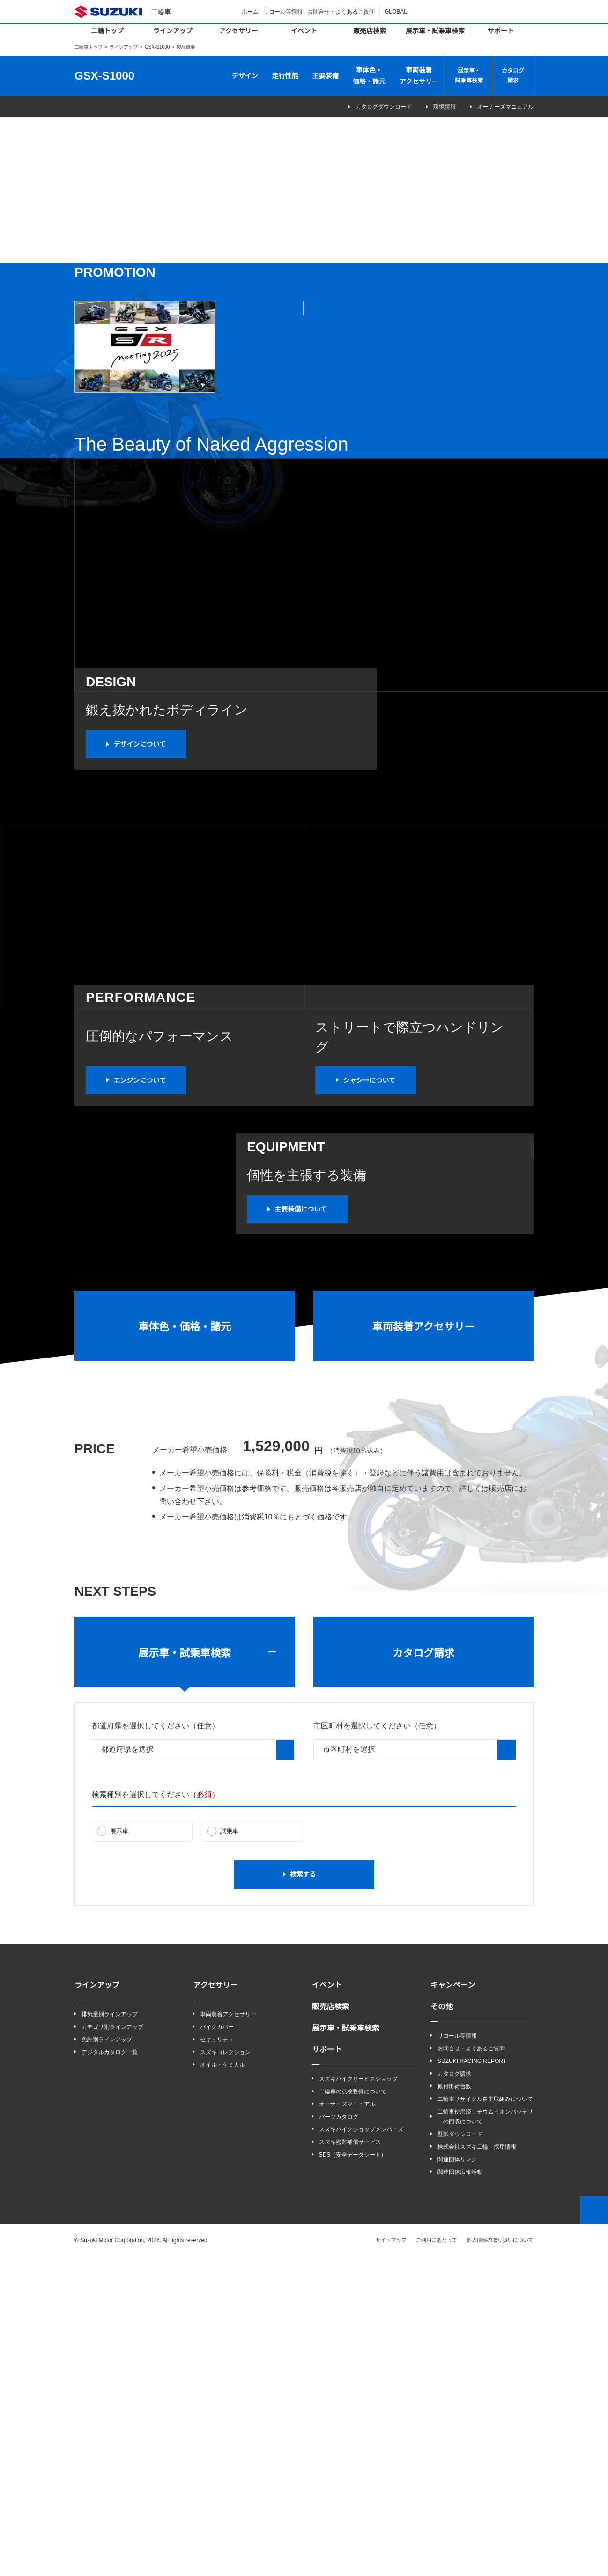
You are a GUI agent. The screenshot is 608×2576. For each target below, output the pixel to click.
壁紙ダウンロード (459, 2453)
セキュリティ (216, 2358)
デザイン (245, 76)
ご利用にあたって (436, 2558)
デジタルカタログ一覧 (110, 2370)
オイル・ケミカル (222, 2383)
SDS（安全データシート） (352, 2473)
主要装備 (325, 76)
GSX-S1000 (157, 47)
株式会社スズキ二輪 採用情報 (476, 2465)
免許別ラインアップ (107, 2358)
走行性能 (285, 76)
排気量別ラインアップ (110, 2332)
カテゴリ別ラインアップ (112, 2344)
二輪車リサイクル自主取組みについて (485, 2417)
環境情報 (438, 107)
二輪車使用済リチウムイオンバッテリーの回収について (485, 2435)
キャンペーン (452, 2302)
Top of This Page (594, 2529)
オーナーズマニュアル (506, 107)
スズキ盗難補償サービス (350, 2460)
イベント (304, 31)
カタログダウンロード (364, 107)
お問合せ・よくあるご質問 (342, 11)
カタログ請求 (513, 76)
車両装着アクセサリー (419, 76)
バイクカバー (217, 2344)
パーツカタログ (338, 2435)
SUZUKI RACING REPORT (469, 2379)
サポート (501, 31)
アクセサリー (238, 31)
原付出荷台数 (454, 2404)
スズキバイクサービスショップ (358, 2396)
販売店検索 (369, 31)
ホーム (251, 11)
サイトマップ (391, 2558)
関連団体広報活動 (459, 2491)
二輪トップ (107, 31)
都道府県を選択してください (155, 2043)
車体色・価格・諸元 (369, 76)
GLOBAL (396, 11)
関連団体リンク (457, 2478)
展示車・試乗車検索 (435, 31)
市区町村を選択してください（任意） (377, 2043)
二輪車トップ (88, 47)
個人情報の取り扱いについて (500, 2558)
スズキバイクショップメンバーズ (361, 2447)
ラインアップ (173, 31)
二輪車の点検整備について (352, 2409)
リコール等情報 (284, 11)
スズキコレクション (225, 2370)
